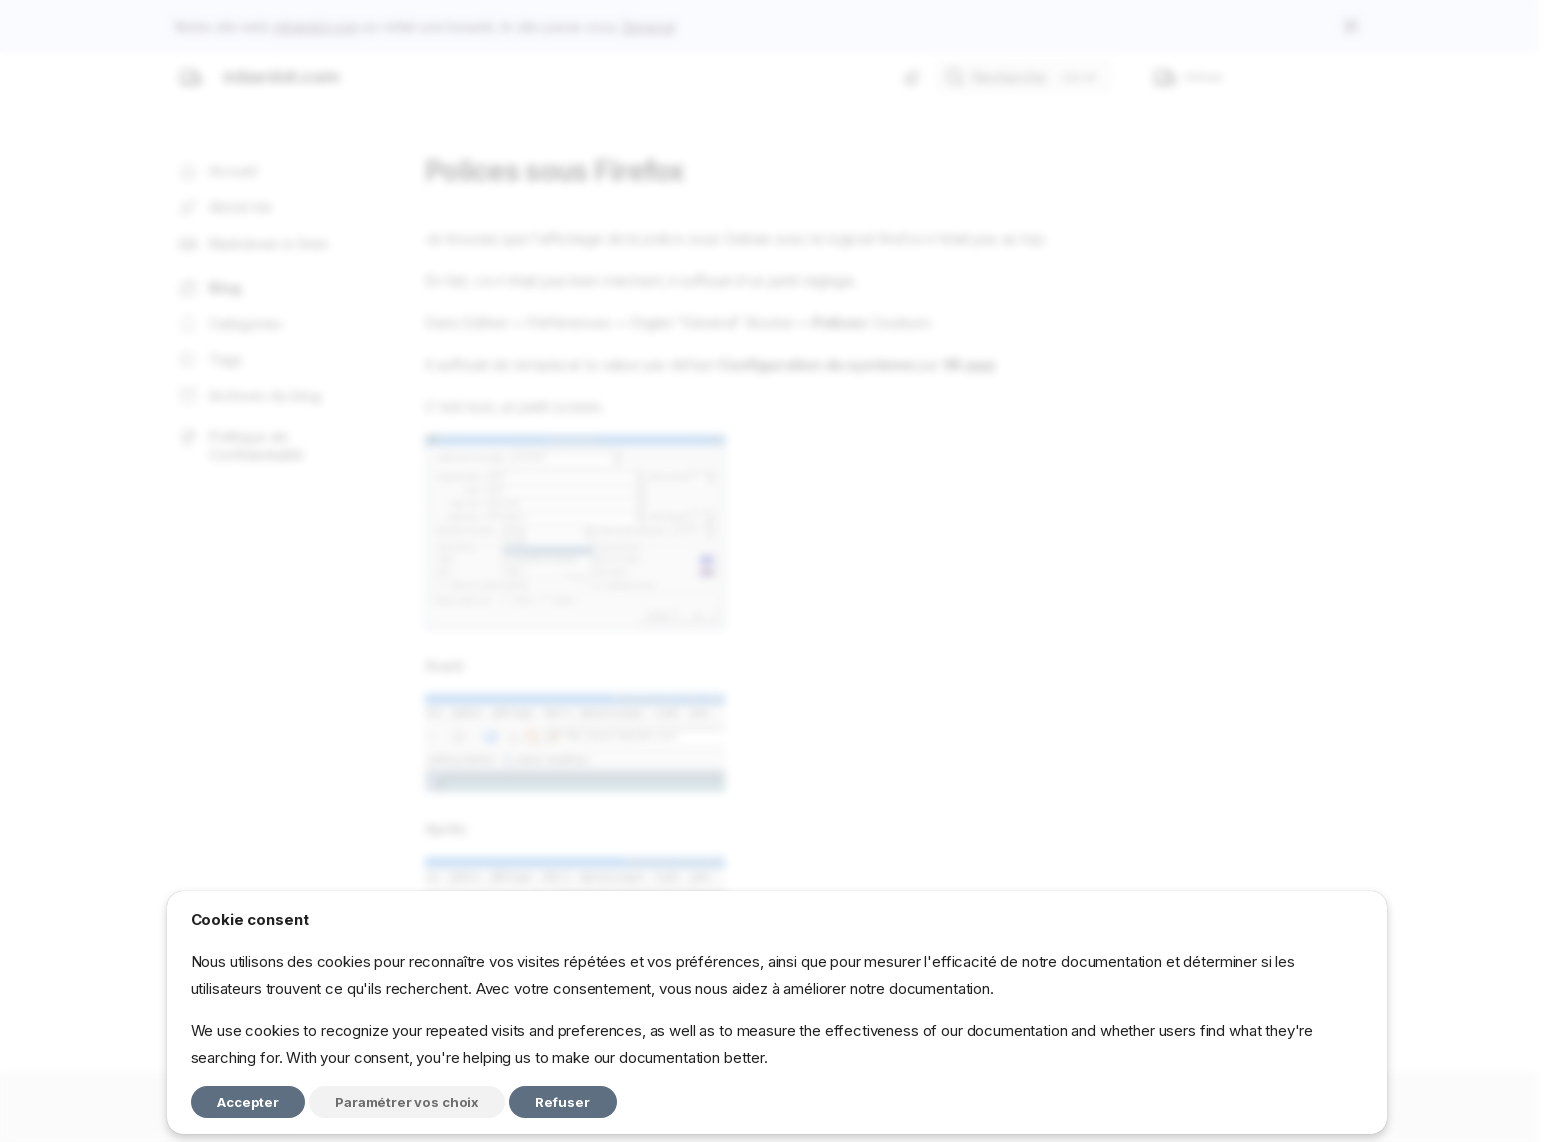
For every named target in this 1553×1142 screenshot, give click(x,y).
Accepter (248, 1102)
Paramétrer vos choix (407, 1102)
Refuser (562, 1102)
